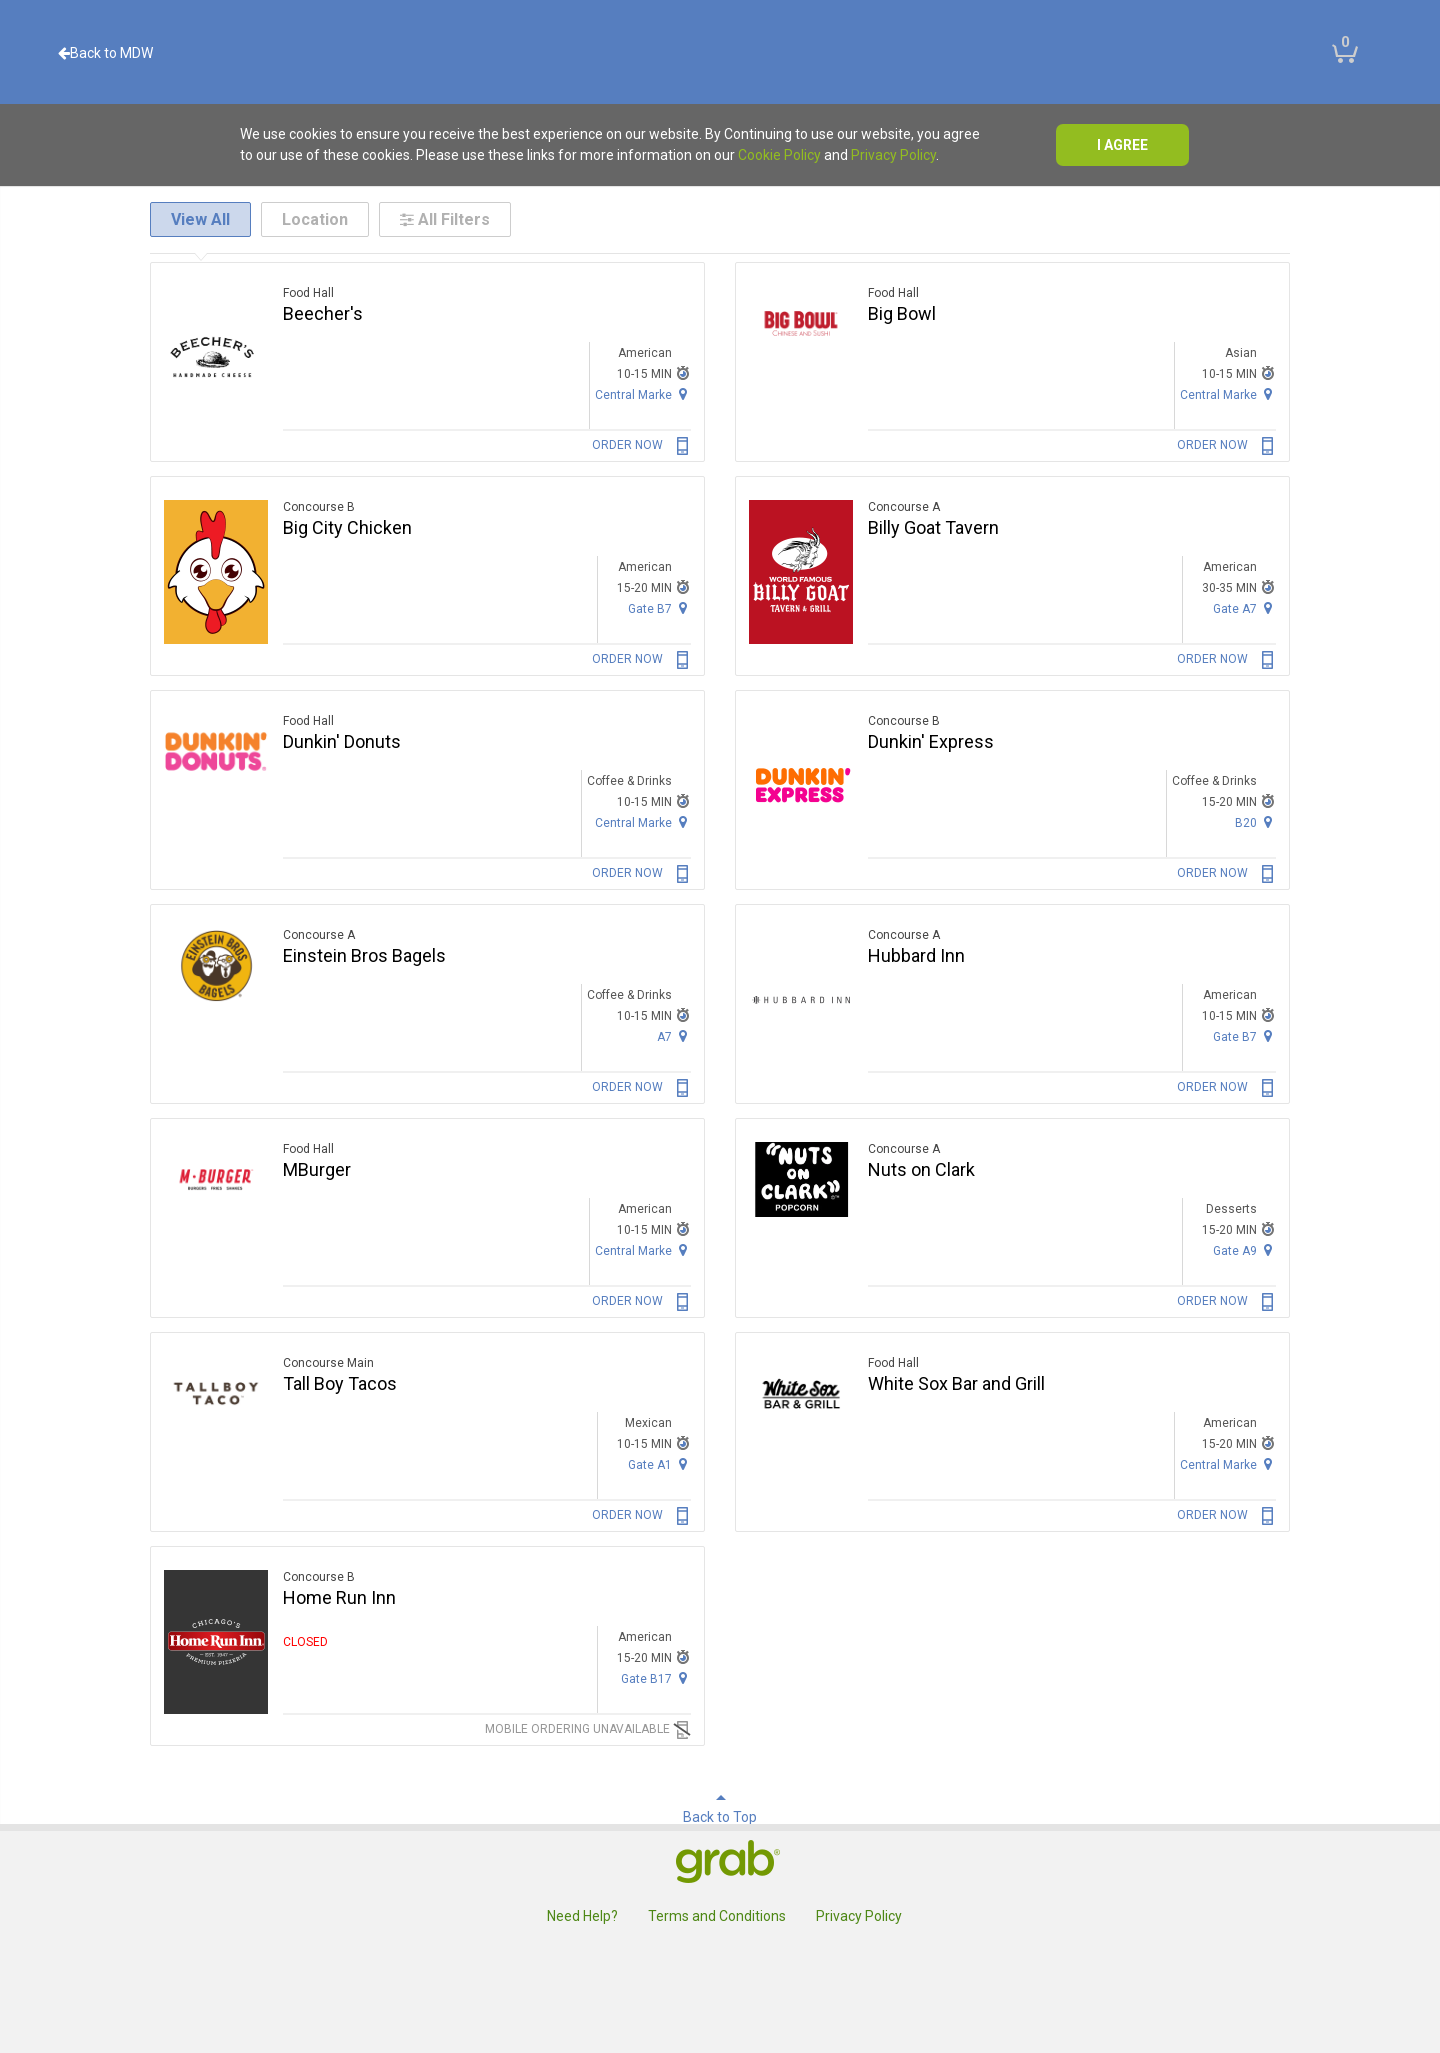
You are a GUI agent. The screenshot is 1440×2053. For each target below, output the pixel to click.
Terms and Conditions (717, 1916)
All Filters (445, 219)
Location (315, 219)
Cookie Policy (779, 155)
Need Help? (582, 1916)
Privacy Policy (893, 155)
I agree (1122, 145)
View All (200, 219)
